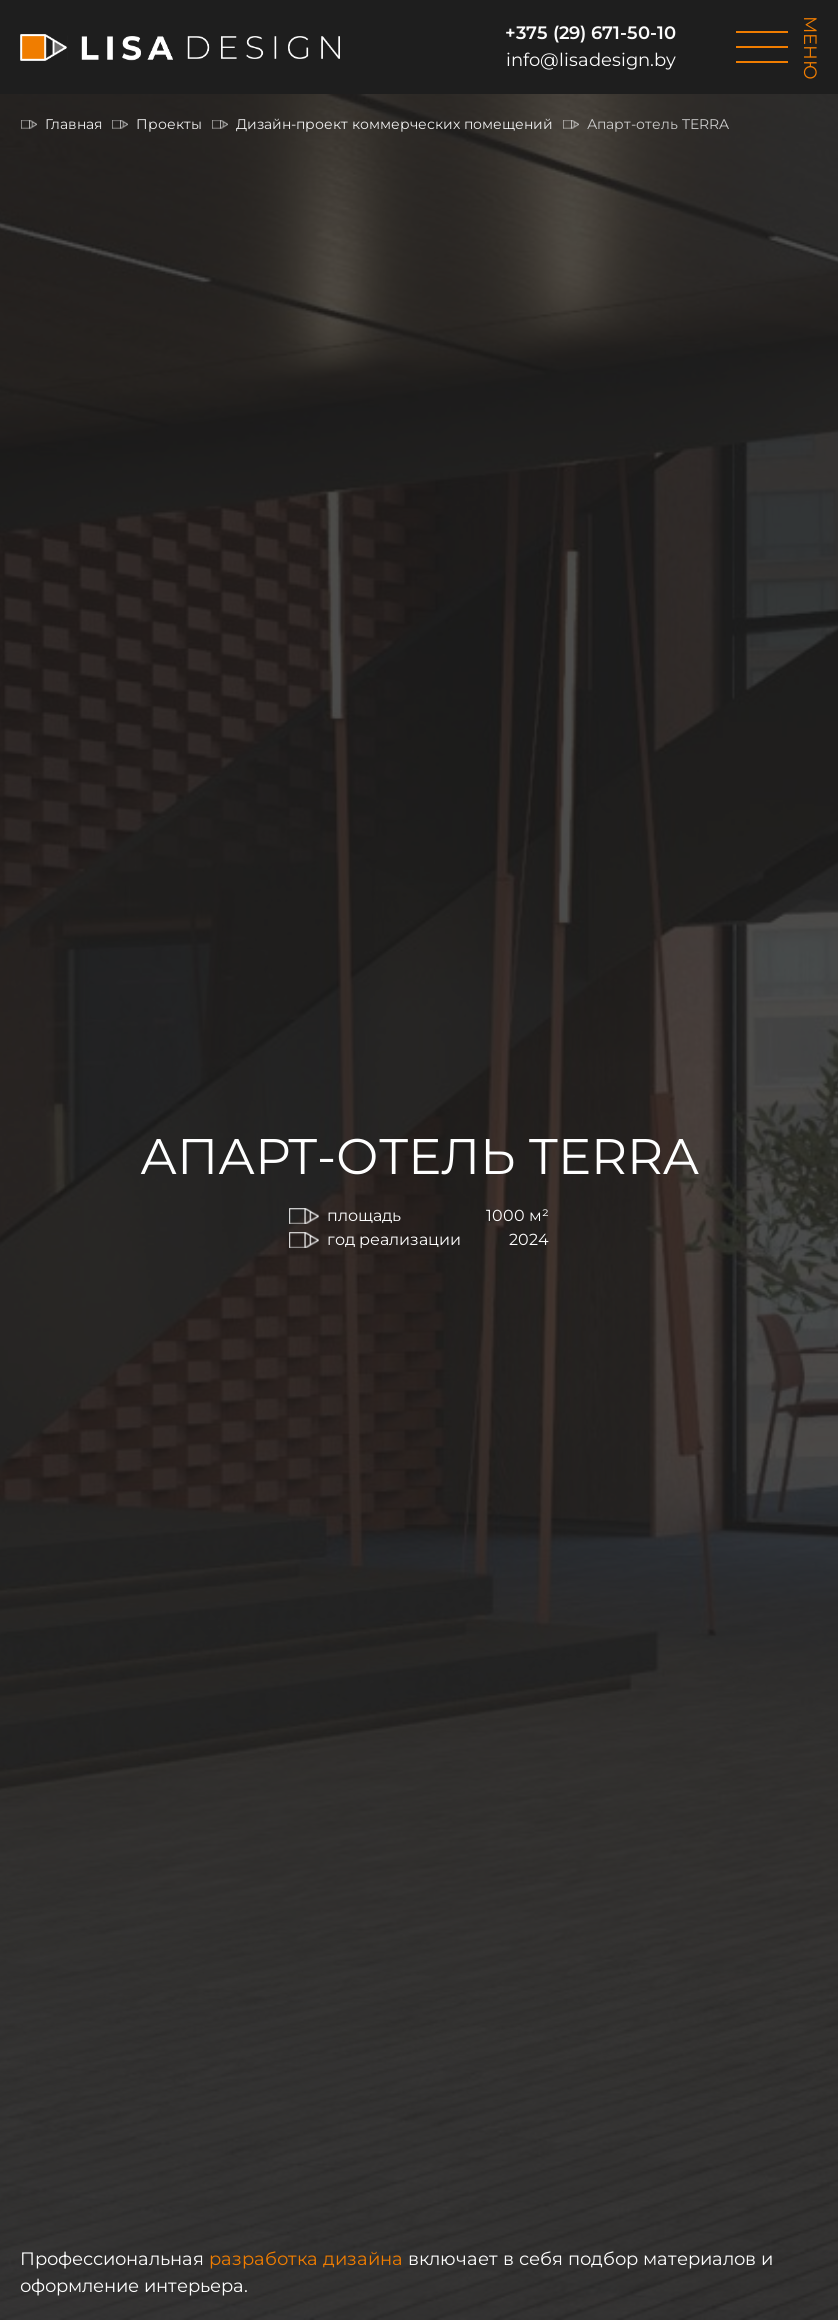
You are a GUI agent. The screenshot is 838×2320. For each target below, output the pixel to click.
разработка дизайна (306, 2259)
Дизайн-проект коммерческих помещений (394, 124)
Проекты (169, 124)
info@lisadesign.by (591, 60)
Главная (73, 124)
